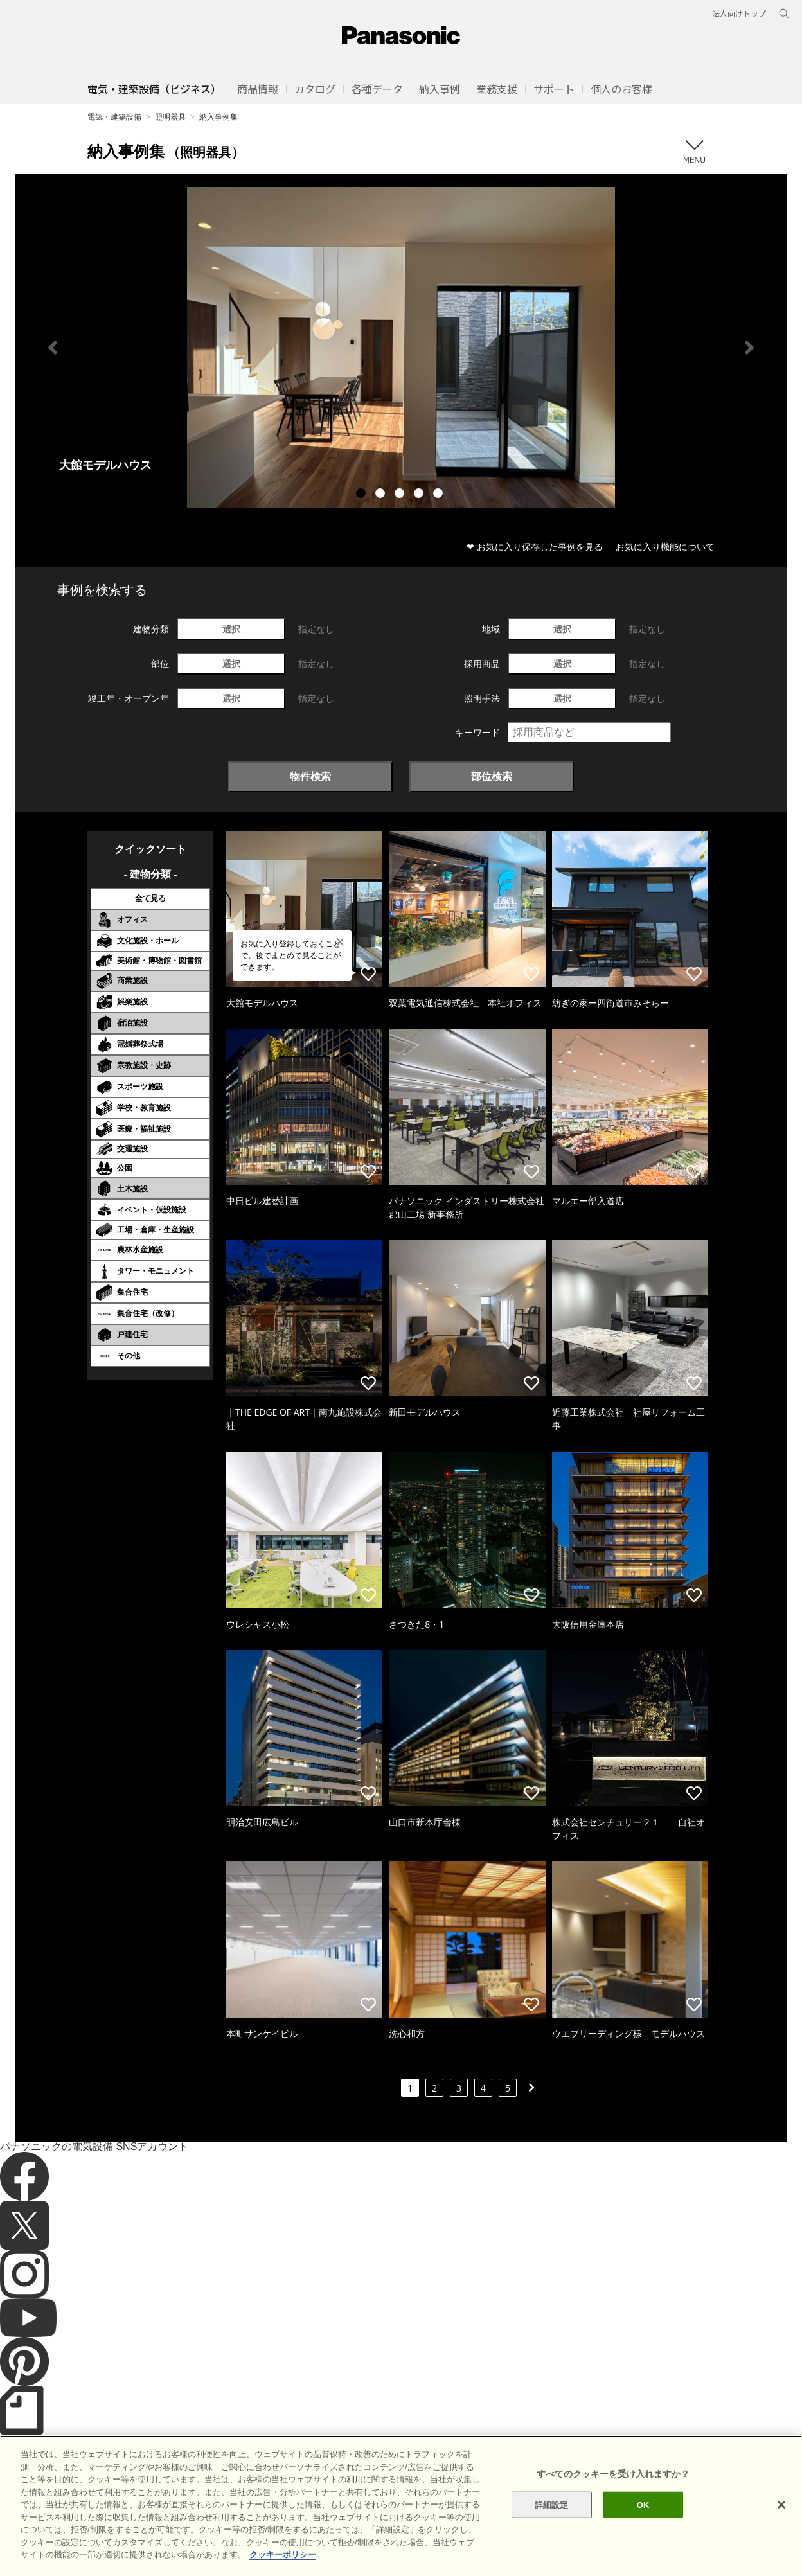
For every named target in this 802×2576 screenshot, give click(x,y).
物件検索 (310, 776)
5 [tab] (439, 494)
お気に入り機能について (665, 546)
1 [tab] (362, 494)
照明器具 (170, 116)
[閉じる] (781, 2523)
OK (643, 2523)
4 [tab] (420, 494)
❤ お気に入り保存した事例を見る (535, 546)
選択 (231, 629)
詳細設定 (552, 2523)
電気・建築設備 (114, 116)
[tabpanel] (401, 347)
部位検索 (491, 776)
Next (749, 347)
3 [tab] (401, 494)
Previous (53, 347)
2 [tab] (381, 494)
